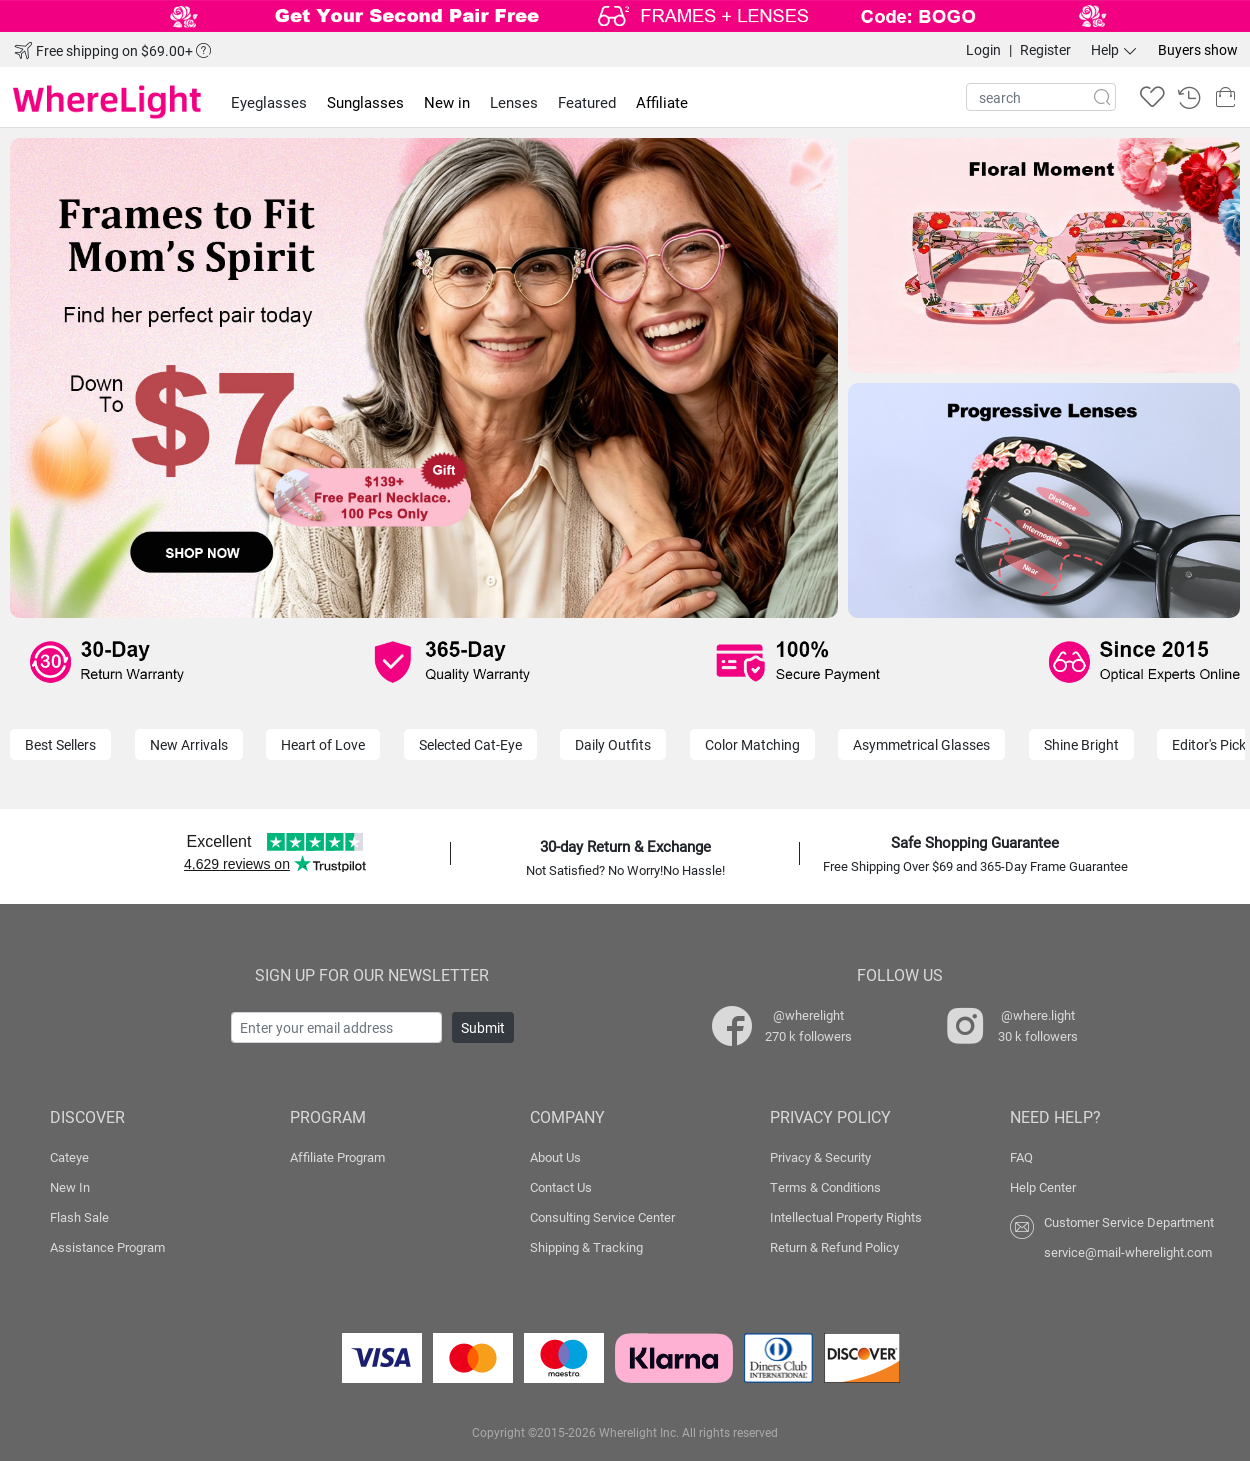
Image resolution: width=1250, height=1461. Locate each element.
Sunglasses (365, 102)
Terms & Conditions (825, 1187)
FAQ (1021, 1157)
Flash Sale (79, 1217)
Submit (483, 1027)
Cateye (69, 1157)
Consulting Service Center (602, 1217)
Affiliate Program (337, 1157)
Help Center (1043, 1187)
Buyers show (1198, 49)
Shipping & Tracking (586, 1247)
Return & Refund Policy (834, 1247)
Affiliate (662, 102)
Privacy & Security (820, 1157)
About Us (555, 1157)
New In (70, 1187)
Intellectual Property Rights (846, 1217)
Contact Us (561, 1187)
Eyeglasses (269, 102)
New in (447, 102)
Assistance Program (107, 1247)
